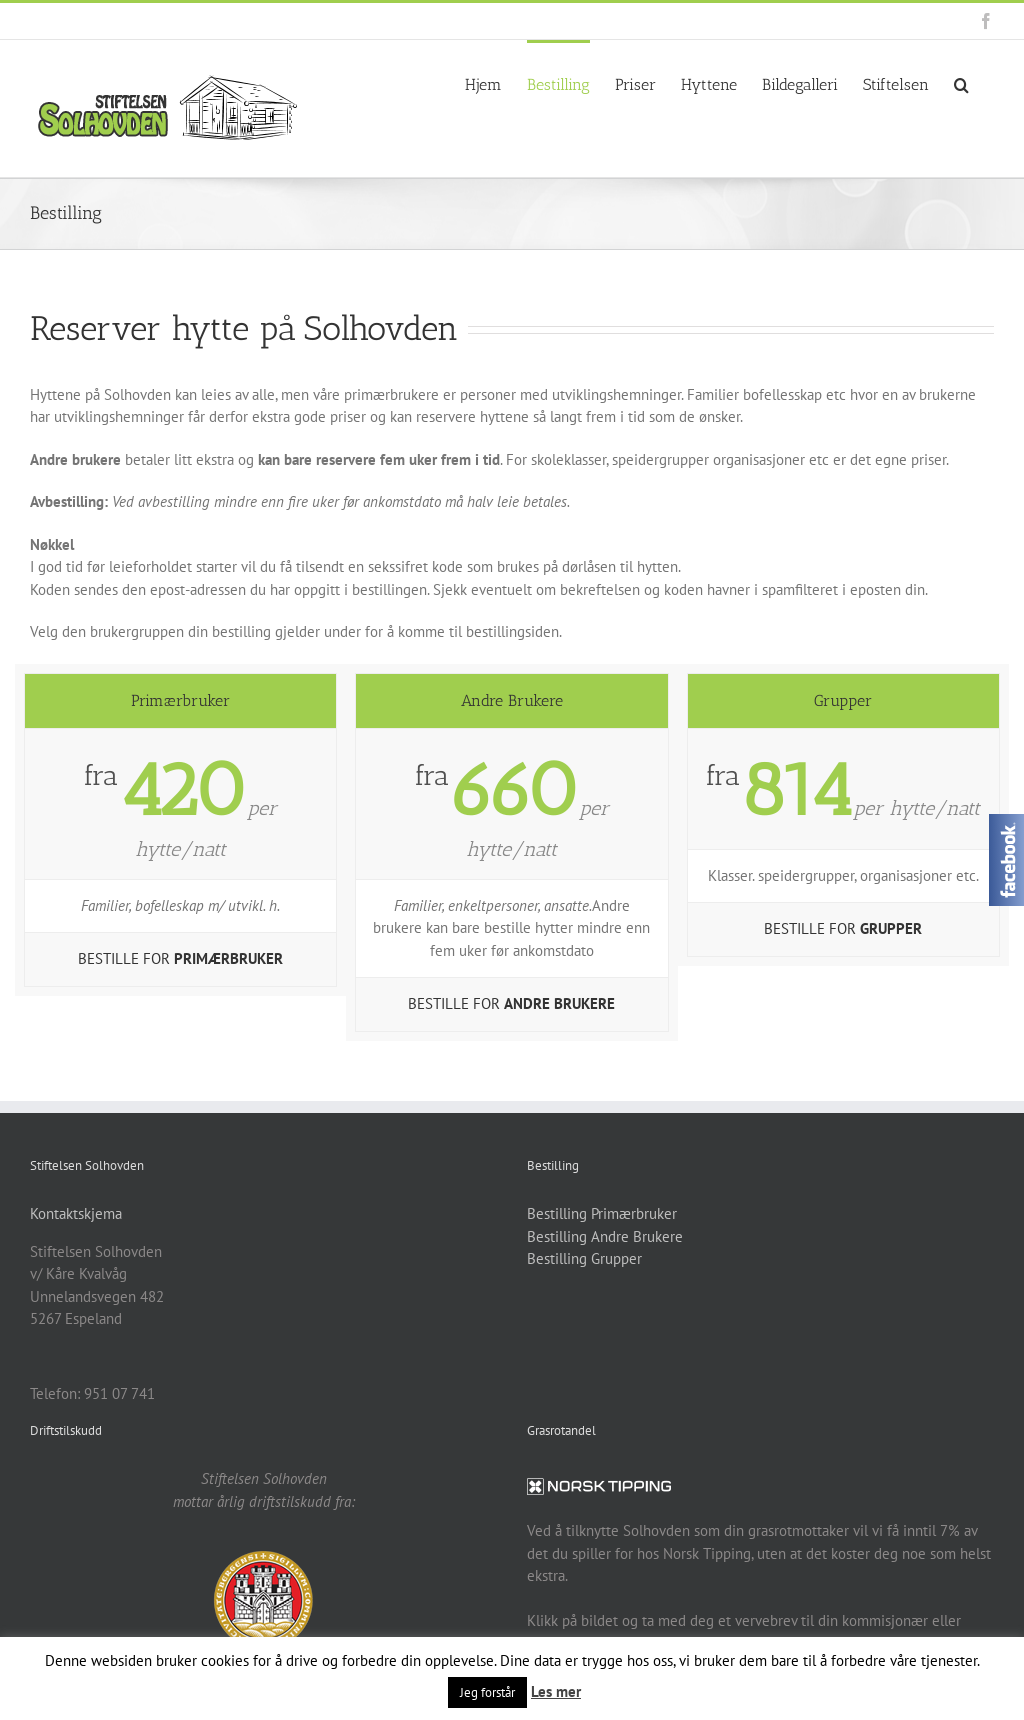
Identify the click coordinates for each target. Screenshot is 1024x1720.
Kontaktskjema (76, 1213)
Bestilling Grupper (584, 1258)
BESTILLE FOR (180, 958)
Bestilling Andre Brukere (605, 1236)
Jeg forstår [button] (487, 1692)
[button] (961, 83)
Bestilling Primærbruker (602, 1213)
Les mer (556, 1691)
